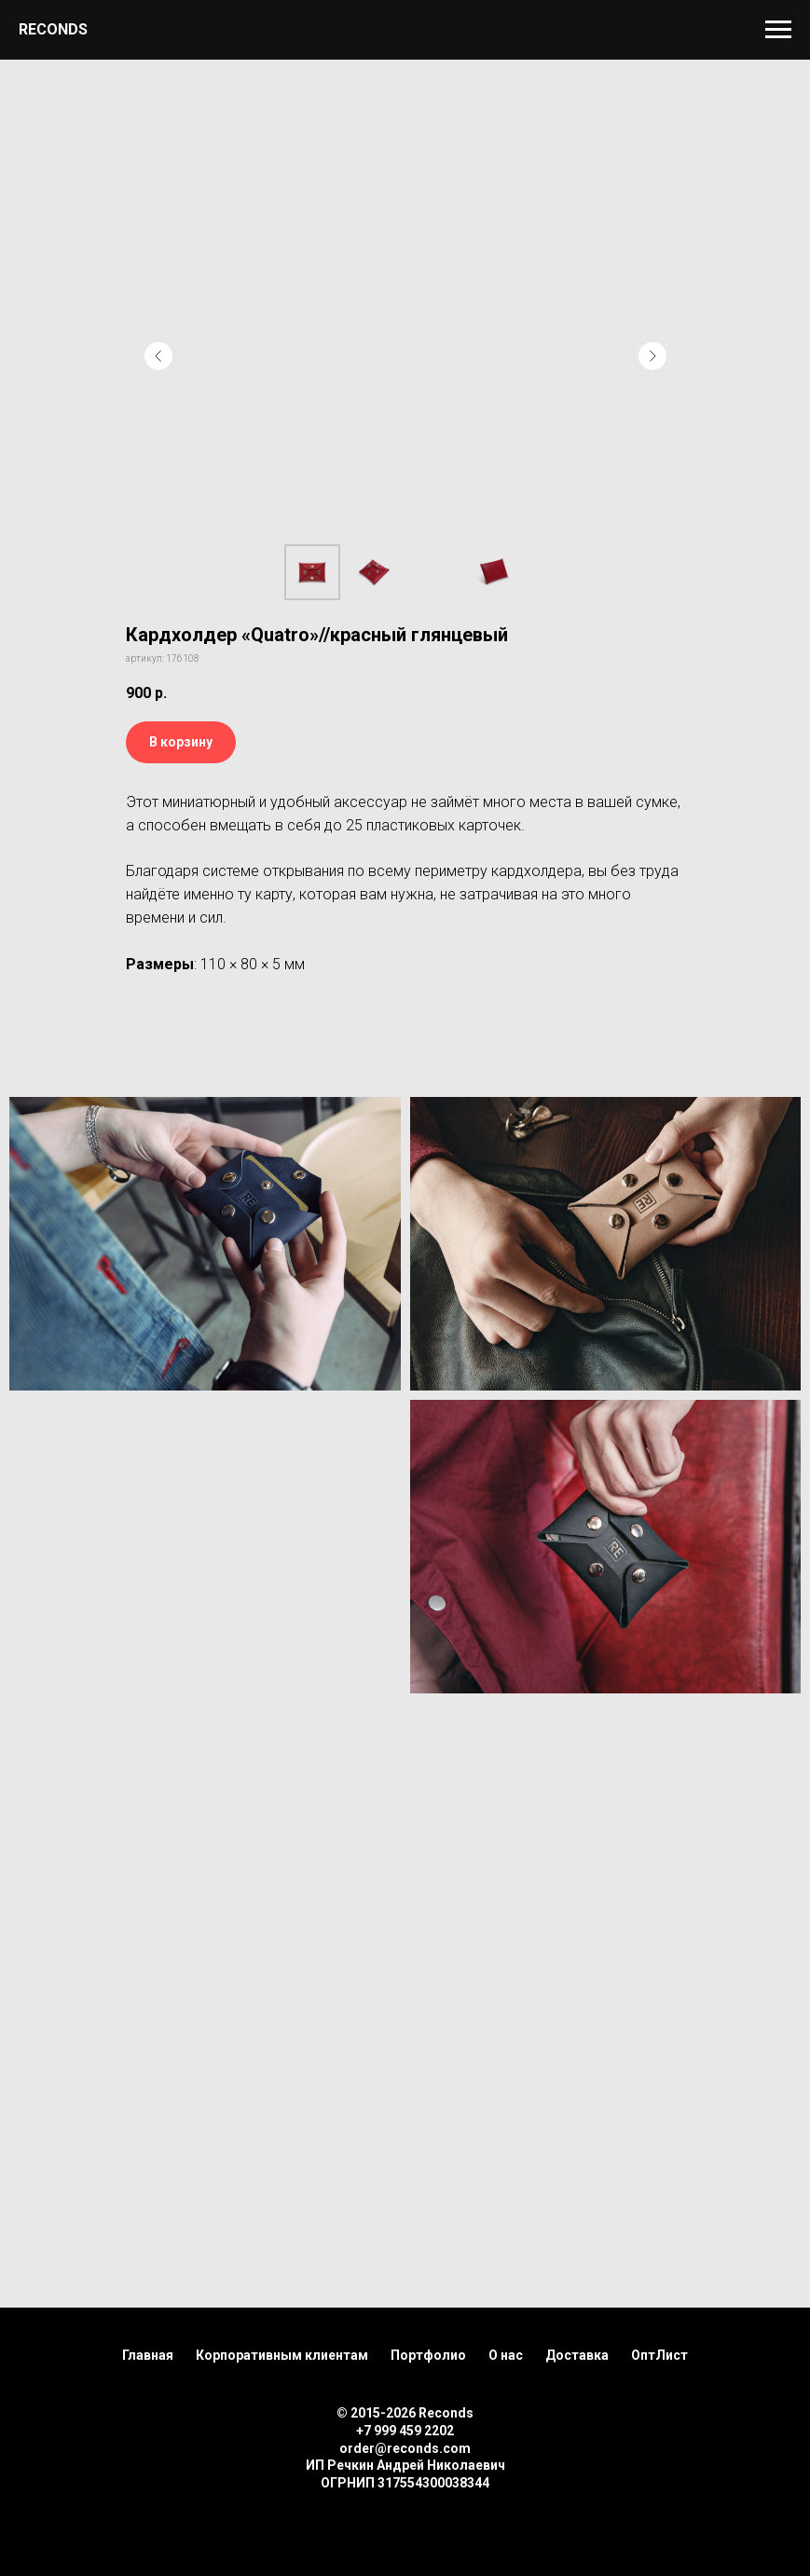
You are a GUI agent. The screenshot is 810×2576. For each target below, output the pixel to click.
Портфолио (428, 2355)
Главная (147, 2355)
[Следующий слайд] (652, 356)
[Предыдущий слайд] (158, 356)
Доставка (577, 2355)
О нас (505, 2355)
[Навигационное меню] (778, 30)
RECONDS (53, 29)
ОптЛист (659, 2355)
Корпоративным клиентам (282, 2355)
